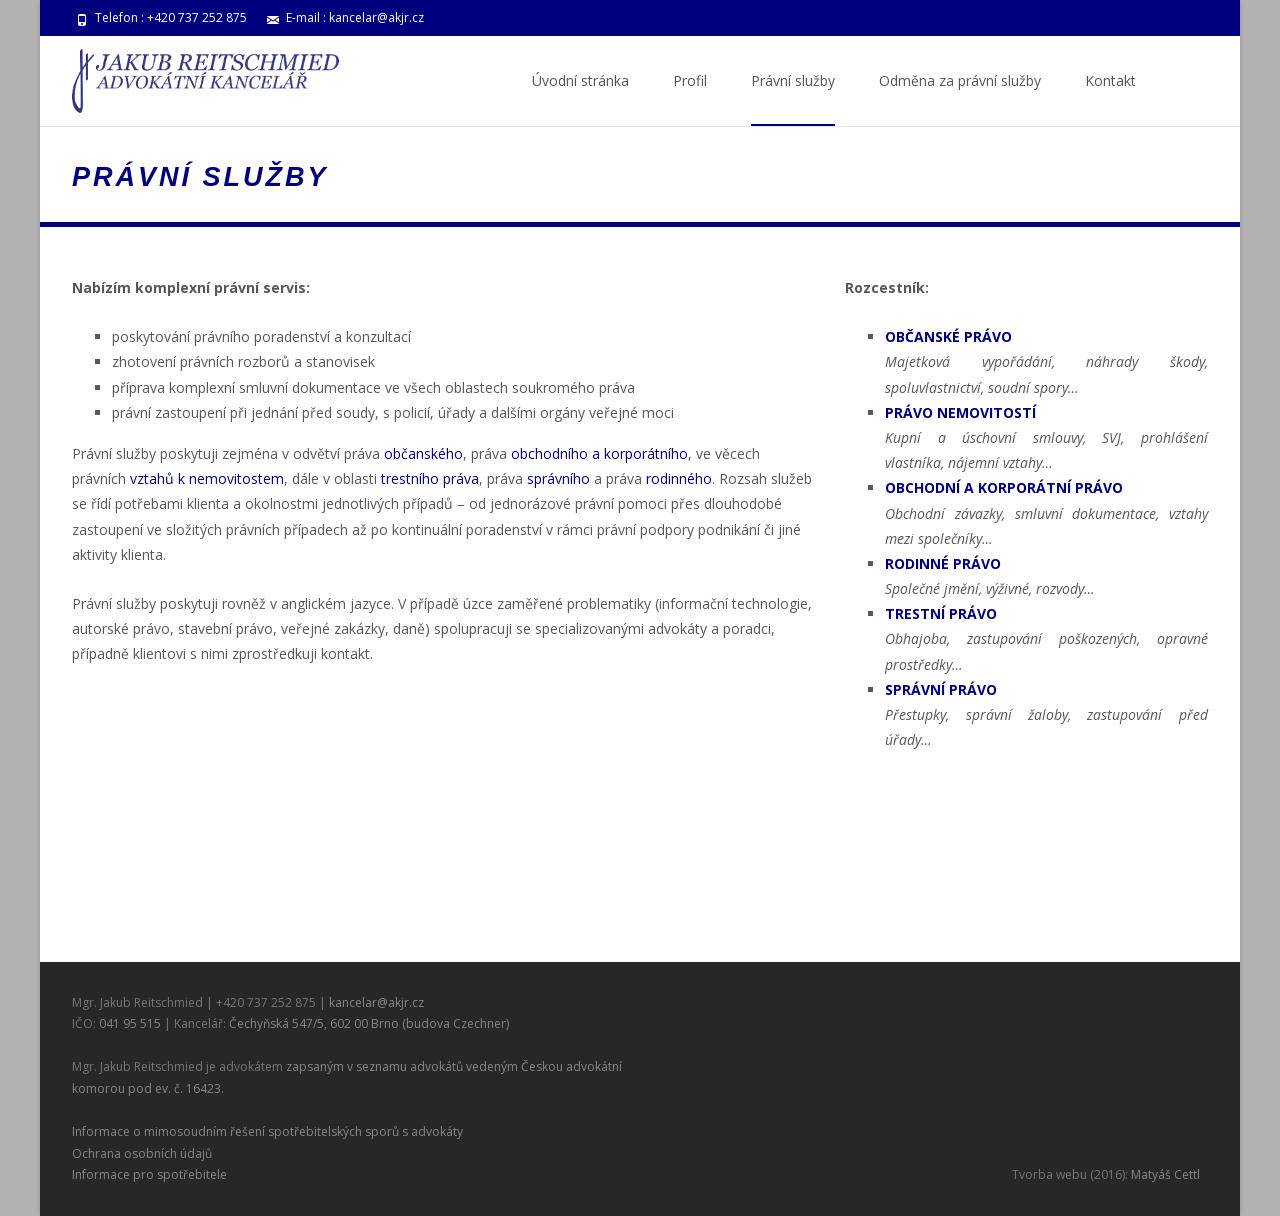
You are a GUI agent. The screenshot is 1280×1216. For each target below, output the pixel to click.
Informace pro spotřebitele (149, 1174)
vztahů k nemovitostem (207, 478)
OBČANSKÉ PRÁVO (948, 336)
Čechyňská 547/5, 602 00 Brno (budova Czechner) (369, 1023)
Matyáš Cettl (1165, 1174)
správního (558, 478)
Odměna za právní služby (960, 98)
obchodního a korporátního (599, 453)
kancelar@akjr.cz (376, 17)
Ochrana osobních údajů (142, 1153)
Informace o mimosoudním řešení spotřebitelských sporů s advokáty (267, 1131)
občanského (423, 453)
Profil (690, 98)
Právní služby (793, 98)
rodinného (679, 478)
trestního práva (430, 478)
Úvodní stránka (580, 98)
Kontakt (1110, 98)
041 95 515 (130, 1023)
